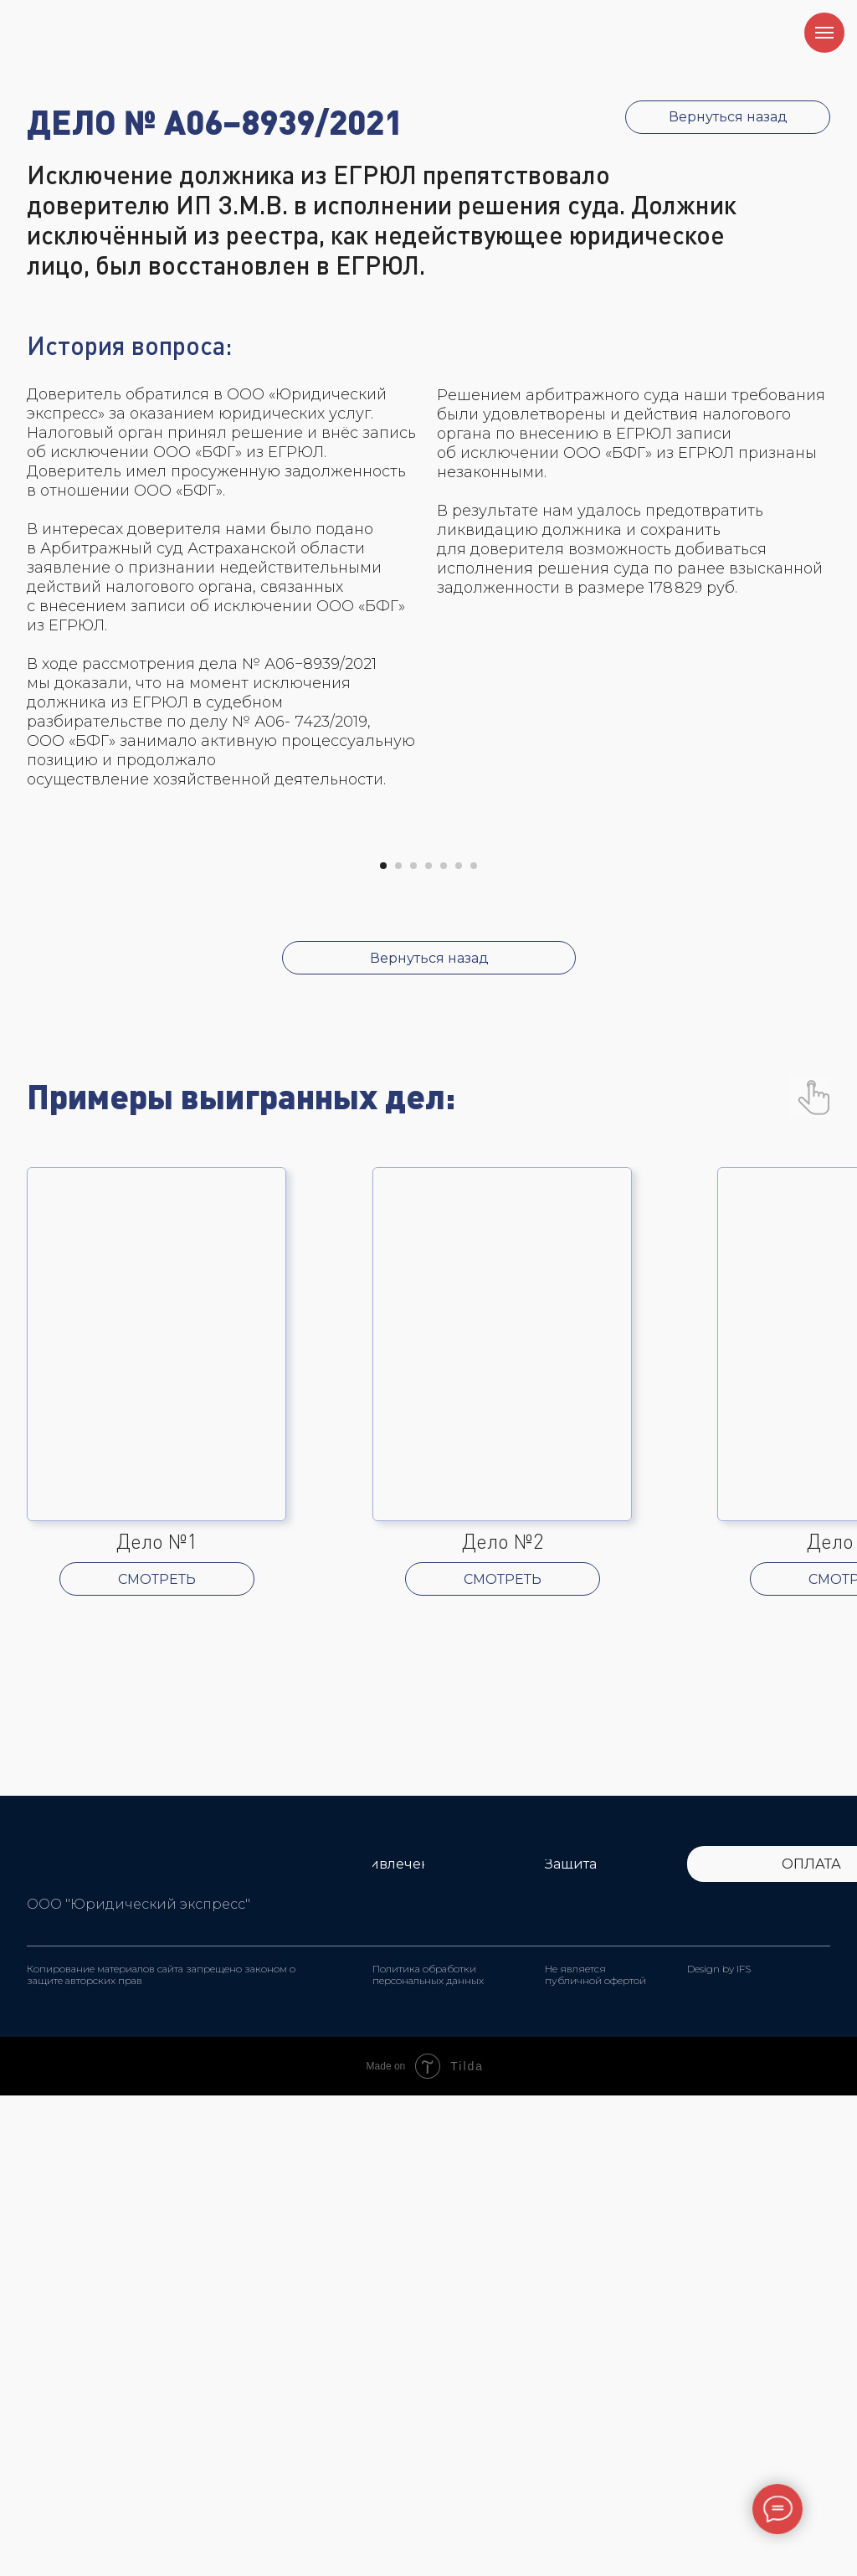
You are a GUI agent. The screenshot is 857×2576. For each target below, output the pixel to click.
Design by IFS (719, 2449)
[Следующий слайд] (654, 1081)
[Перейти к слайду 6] (458, 1346)
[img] (60, 2343)
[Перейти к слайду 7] (473, 1346)
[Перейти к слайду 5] (443, 1346)
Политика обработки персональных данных (428, 2455)
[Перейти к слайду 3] (413, 1346)
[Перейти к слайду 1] (383, 1346)
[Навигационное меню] (824, 33)
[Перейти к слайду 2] (398, 1346)
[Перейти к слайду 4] (428, 1346)
